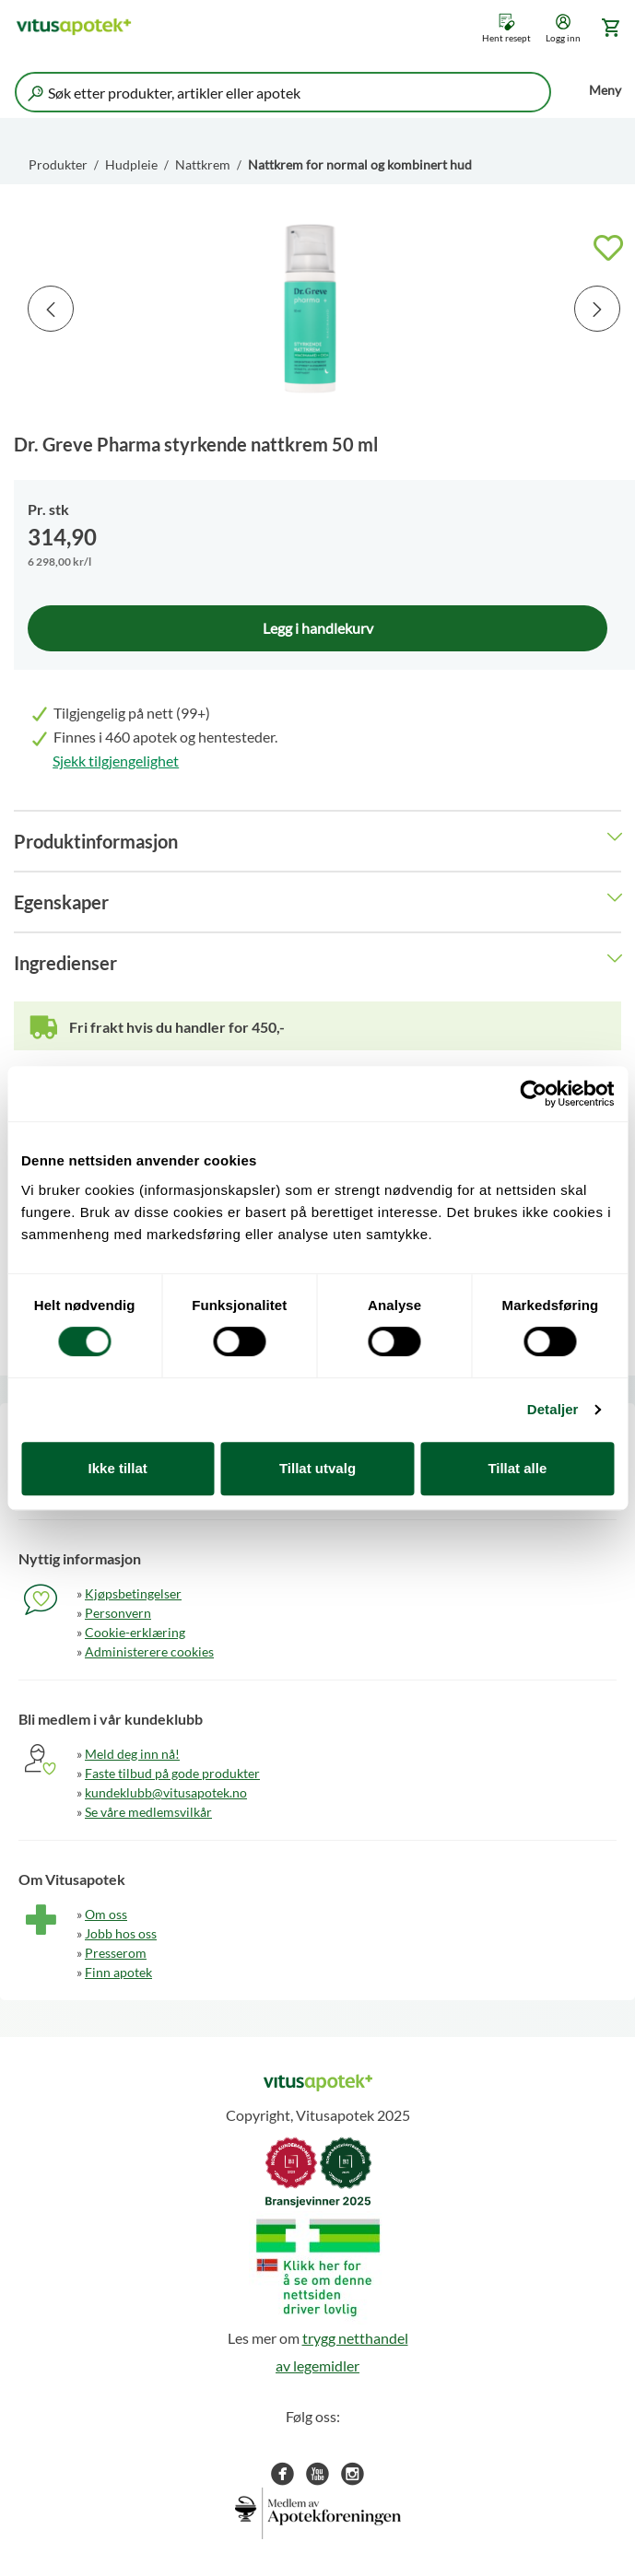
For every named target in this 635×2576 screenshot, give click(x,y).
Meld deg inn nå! (132, 1754)
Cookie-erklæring (135, 1632)
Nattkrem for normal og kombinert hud (360, 164)
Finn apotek (118, 1972)
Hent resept (506, 37)
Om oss (106, 1914)
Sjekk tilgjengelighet (116, 760)
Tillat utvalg (317, 1468)
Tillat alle (517, 1468)
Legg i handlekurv (318, 628)
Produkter (58, 164)
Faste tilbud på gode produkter (172, 1773)
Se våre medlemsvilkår (148, 1812)
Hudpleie (131, 164)
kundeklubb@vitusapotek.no (166, 1792)
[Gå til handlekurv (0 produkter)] (607, 27)
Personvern (118, 1613)
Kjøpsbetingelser (133, 1593)
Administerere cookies (149, 1651)
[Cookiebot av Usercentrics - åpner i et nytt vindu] (533, 1093)
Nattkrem (202, 164)
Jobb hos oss (121, 1933)
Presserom (116, 1953)
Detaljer (553, 1409)
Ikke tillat (117, 1468)
